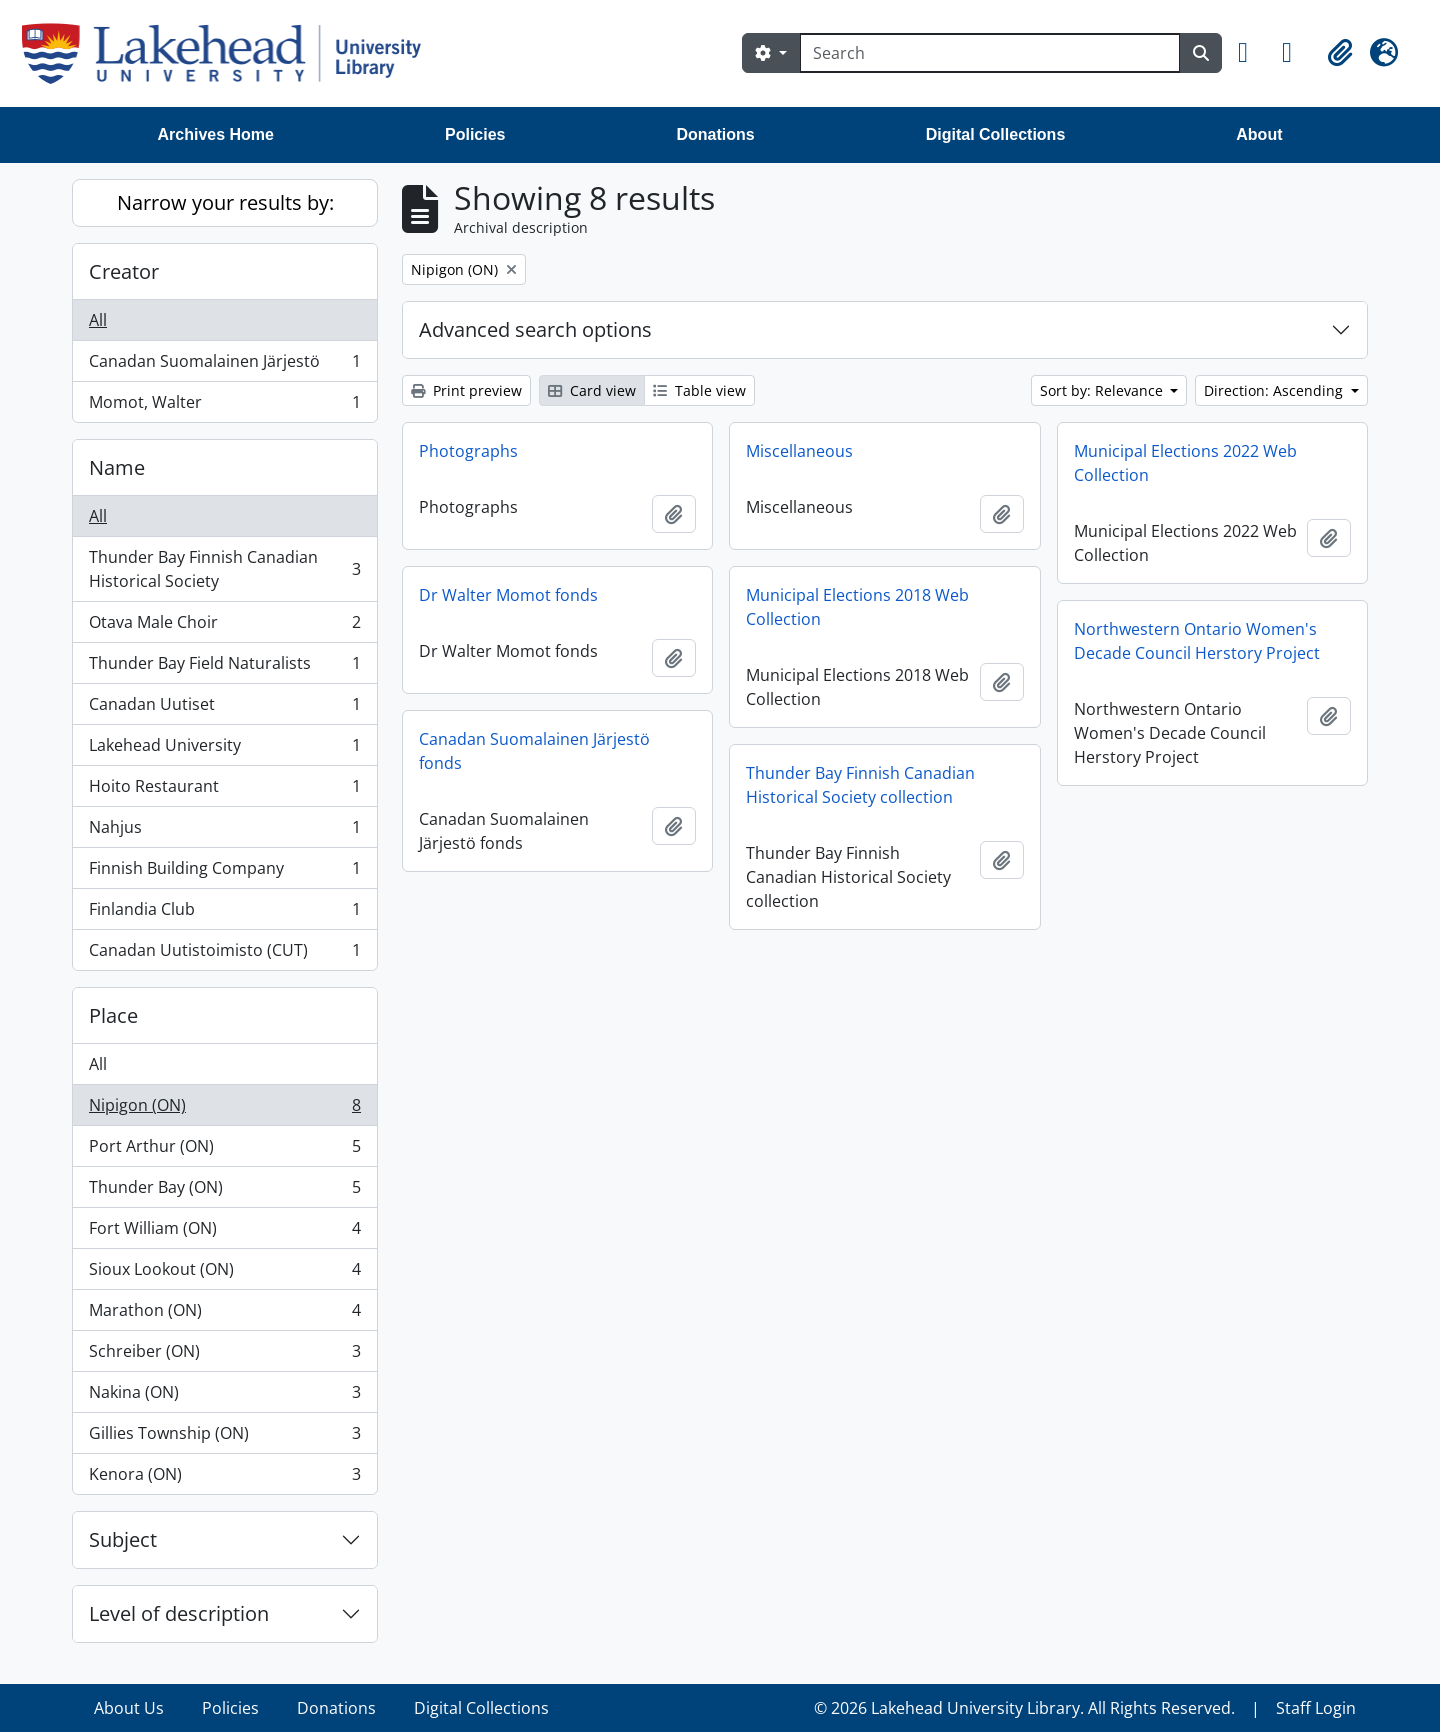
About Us (129, 1708)
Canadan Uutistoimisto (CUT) (224, 954)
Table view (699, 390)
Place (113, 1015)
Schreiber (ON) (224, 1355)
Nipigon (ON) (224, 1109)
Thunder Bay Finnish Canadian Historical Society (224, 569)
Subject (123, 1539)
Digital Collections (996, 134)
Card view (592, 390)
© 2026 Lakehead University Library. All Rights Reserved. (1024, 1708)
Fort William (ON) (224, 1232)
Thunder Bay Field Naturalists (224, 667)
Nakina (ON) (224, 1396)
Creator (124, 271)
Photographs (468, 451)
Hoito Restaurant (224, 790)
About (1259, 134)
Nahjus (224, 831)
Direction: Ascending (1275, 390)
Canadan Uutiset (224, 708)
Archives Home (216, 134)
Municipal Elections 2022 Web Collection (1185, 463)
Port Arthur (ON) (224, 1150)
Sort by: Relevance (1103, 390)
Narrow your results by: (225, 202)
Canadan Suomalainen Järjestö (224, 365)
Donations (715, 134)
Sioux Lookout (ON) (224, 1273)
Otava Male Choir (224, 626)
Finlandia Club (224, 913)
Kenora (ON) (224, 1478)
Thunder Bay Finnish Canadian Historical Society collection (860, 785)
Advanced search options (535, 329)
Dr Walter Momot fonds (508, 595)
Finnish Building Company (224, 872)
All (98, 320)
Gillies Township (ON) (224, 1437)
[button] (1252, 53)
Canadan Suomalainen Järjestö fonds (534, 751)
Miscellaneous (799, 451)
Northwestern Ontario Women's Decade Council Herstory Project (1197, 641)
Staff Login (1316, 1708)
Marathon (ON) (224, 1314)
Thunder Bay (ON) (224, 1191)
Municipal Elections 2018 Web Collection (857, 607)
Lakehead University (224, 749)
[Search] (990, 53)
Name (117, 467)
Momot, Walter (224, 406)
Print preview (466, 390)
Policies (475, 134)
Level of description (179, 1613)
